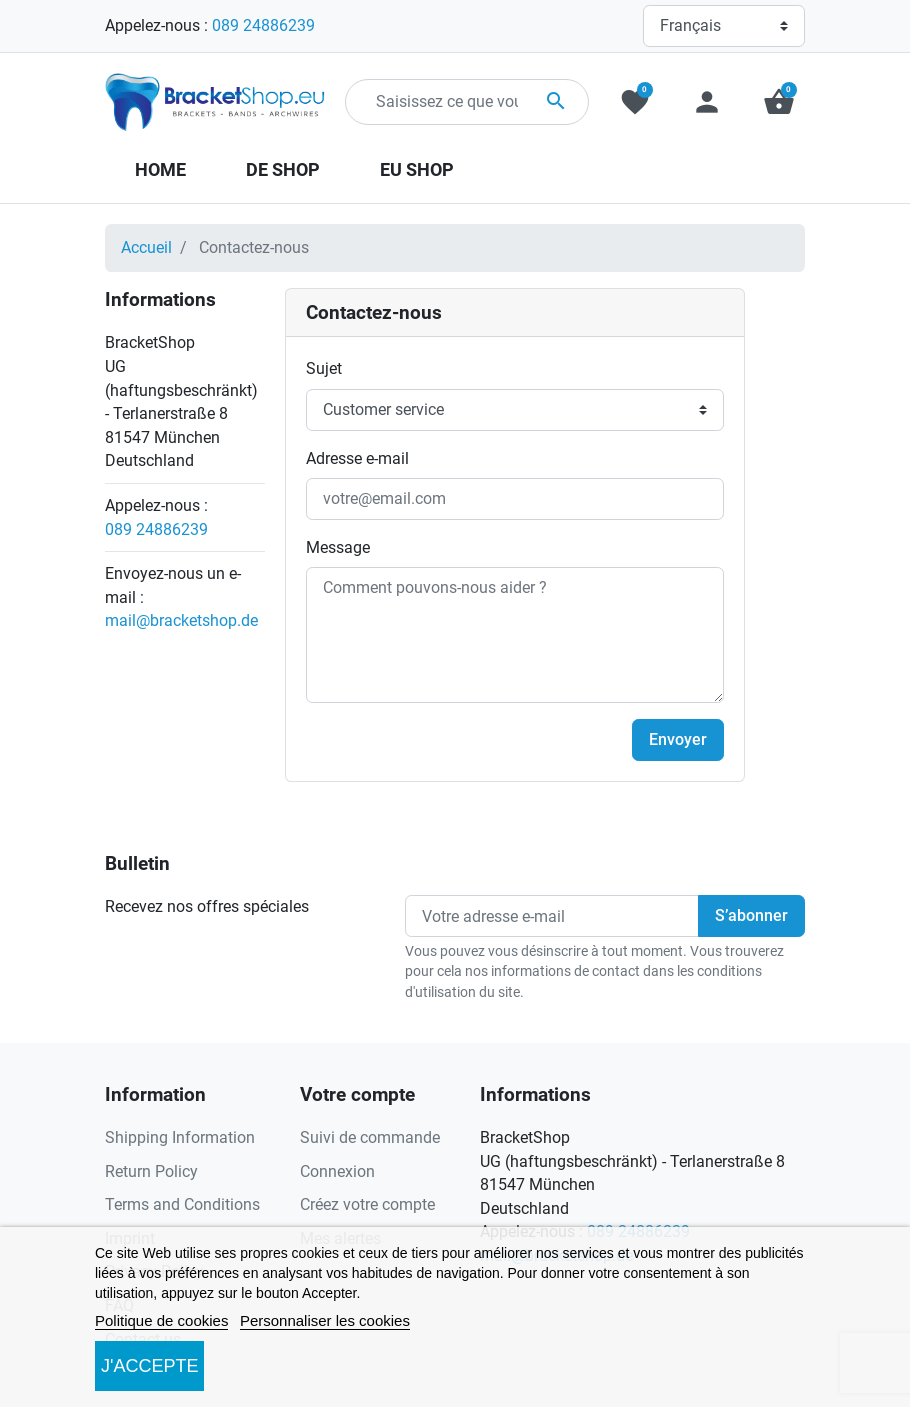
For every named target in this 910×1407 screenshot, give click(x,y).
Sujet (324, 368)
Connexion (337, 1171)
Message (338, 547)
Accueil (146, 247)
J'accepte (149, 1366)
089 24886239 (263, 25)
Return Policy (151, 1171)
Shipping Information (180, 1137)
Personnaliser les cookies (325, 1320)
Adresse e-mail (357, 458)
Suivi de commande (370, 1137)
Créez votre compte (367, 1204)
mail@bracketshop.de (181, 620)
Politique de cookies (161, 1320)
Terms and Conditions (182, 1204)
